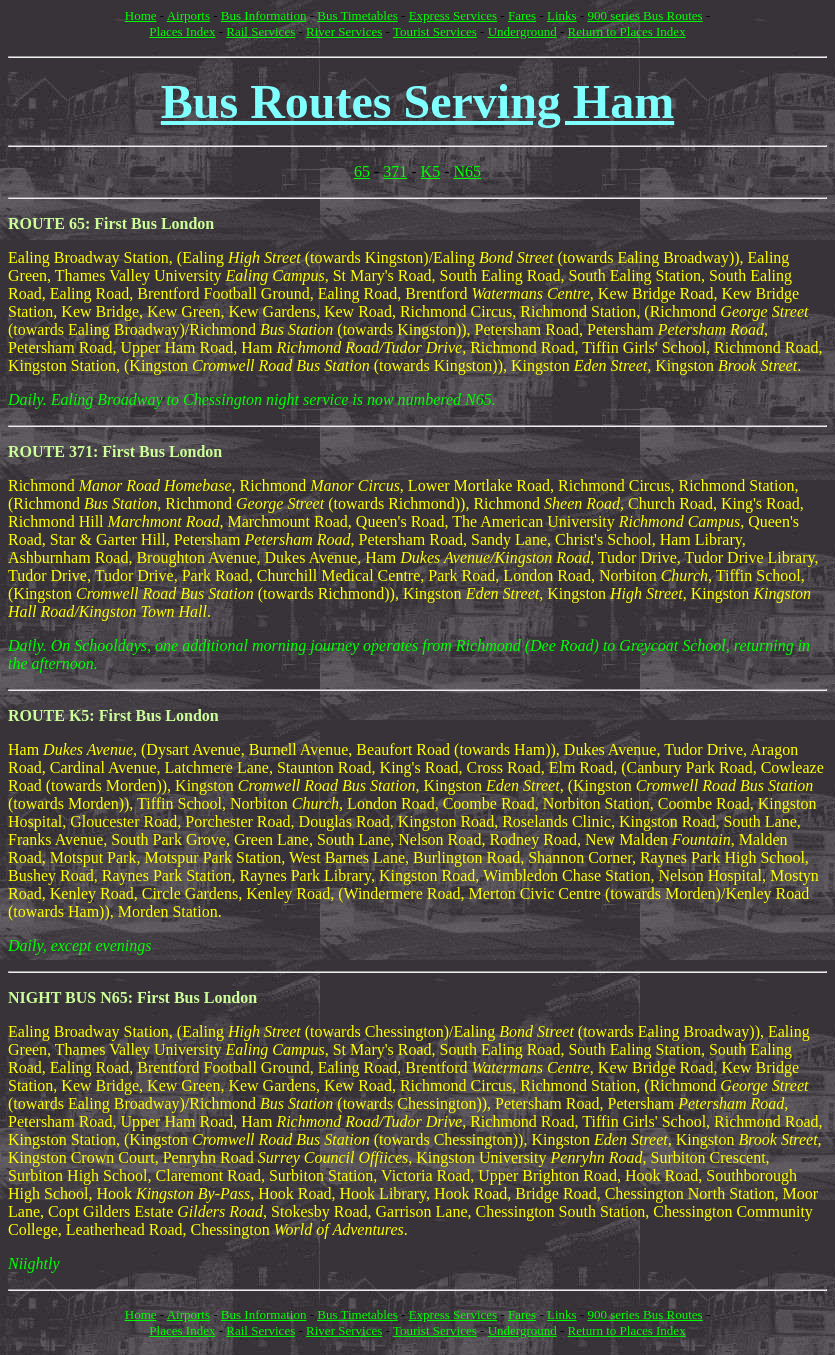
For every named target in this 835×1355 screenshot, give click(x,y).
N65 (467, 171)
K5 (431, 171)
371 (395, 171)
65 (362, 171)
